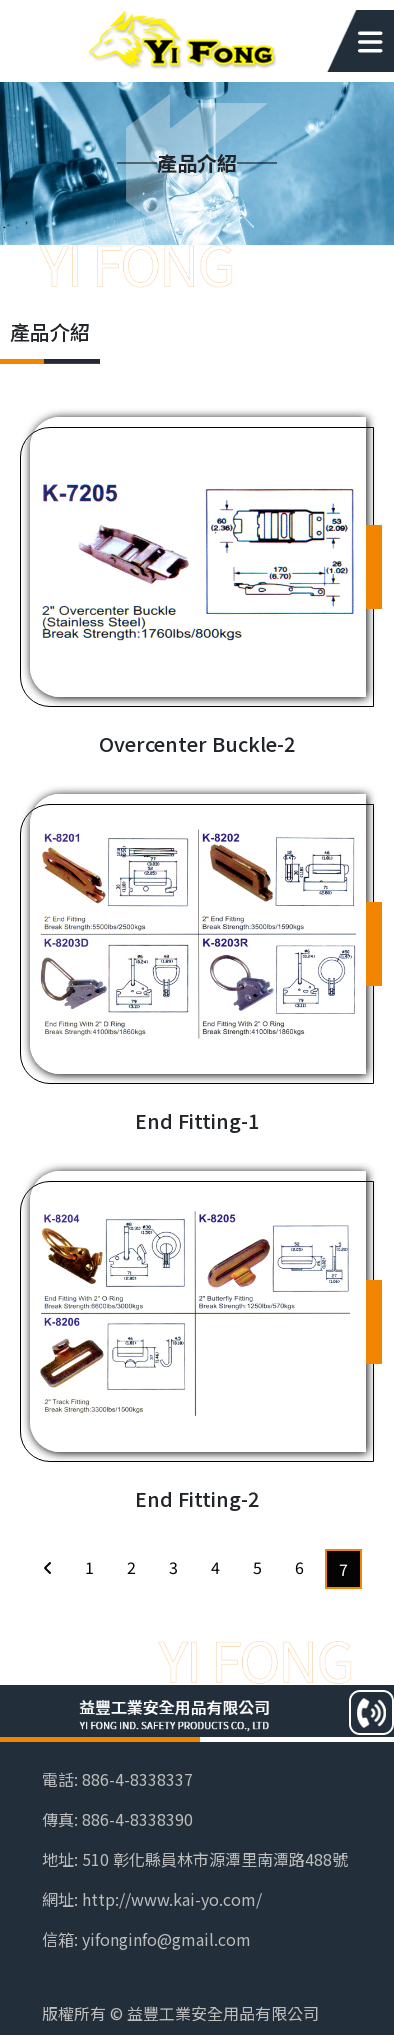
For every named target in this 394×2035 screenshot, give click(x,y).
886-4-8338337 (137, 1779)
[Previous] (48, 1567)
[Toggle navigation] (353, 41)
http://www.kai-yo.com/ (172, 1899)
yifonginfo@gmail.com (166, 1939)
